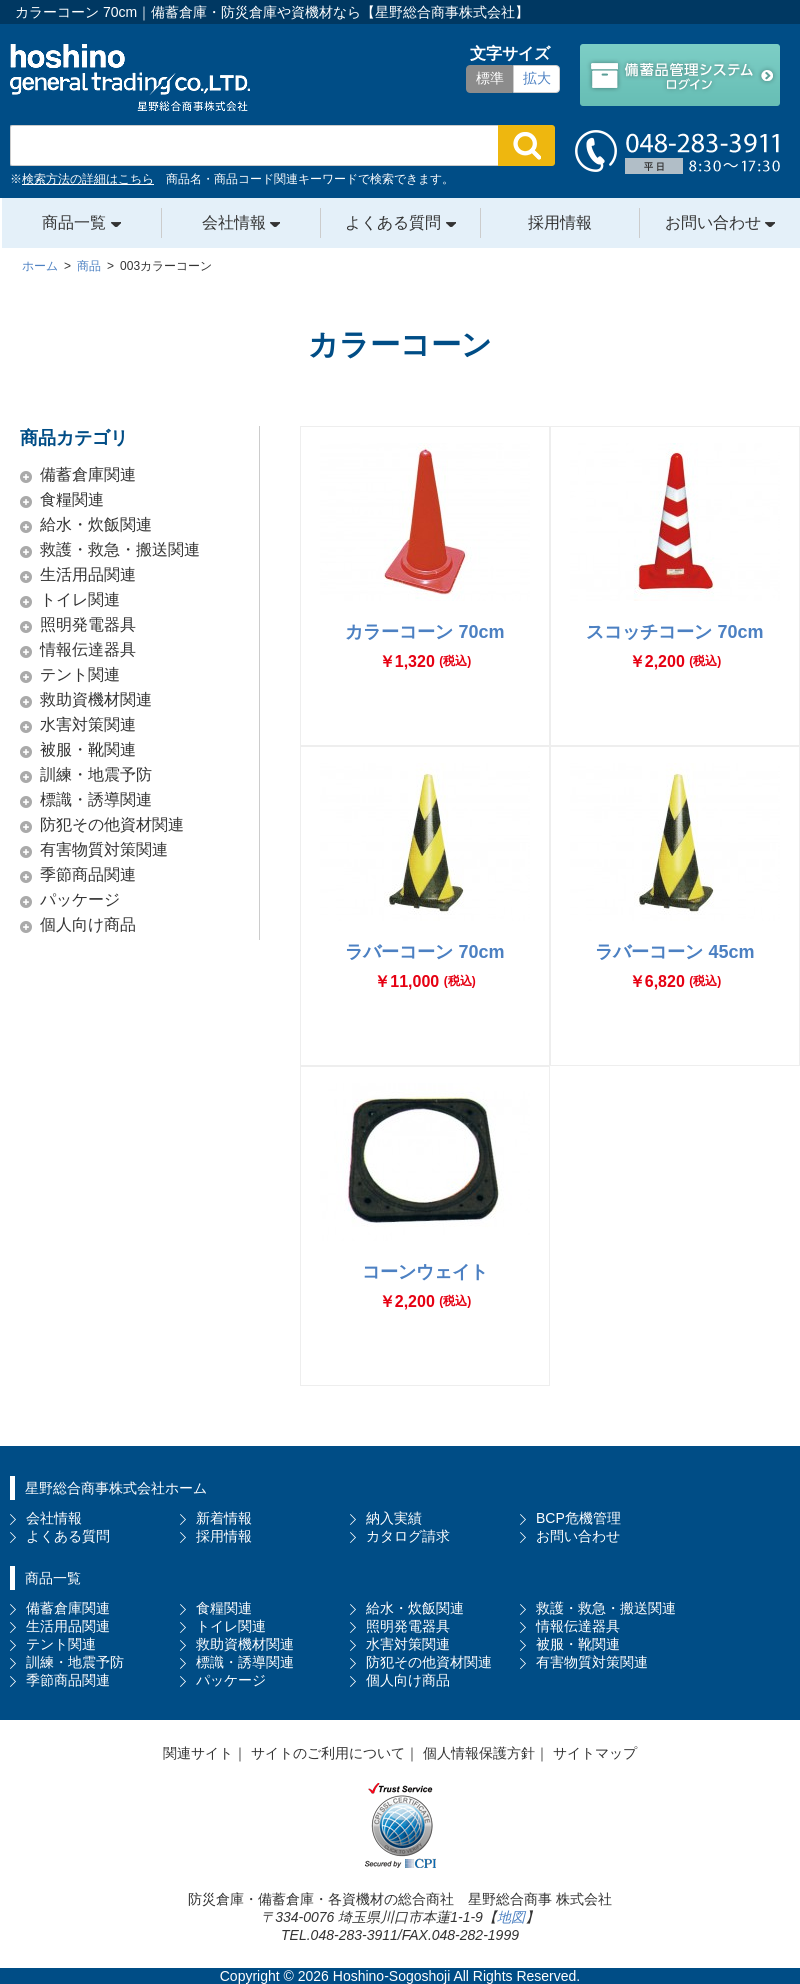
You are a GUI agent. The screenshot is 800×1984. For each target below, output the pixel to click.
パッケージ (80, 899)
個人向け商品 (88, 924)
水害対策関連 (88, 724)
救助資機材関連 (96, 699)
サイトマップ (595, 1753)
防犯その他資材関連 (112, 824)
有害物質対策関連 (104, 849)
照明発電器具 (88, 624)
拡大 (537, 78)
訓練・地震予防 (96, 774)
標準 (490, 78)
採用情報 (560, 222)
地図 (511, 1917)
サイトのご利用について (328, 1753)
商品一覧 (76, 222)
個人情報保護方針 (479, 1753)
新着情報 (224, 1518)
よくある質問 (395, 222)
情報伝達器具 (88, 649)
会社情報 (236, 222)
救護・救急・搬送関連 (120, 549)
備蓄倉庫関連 (88, 474)
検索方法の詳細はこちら (88, 179)
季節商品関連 (88, 874)
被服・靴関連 (88, 749)
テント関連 (80, 674)
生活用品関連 (88, 574)
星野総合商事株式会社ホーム (116, 1488)
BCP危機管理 (578, 1518)
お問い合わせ (715, 222)
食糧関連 (72, 499)
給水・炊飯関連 (96, 524)
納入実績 (394, 1518)
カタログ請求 (408, 1536)
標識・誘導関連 (96, 799)
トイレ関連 (80, 599)
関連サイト (198, 1753)
